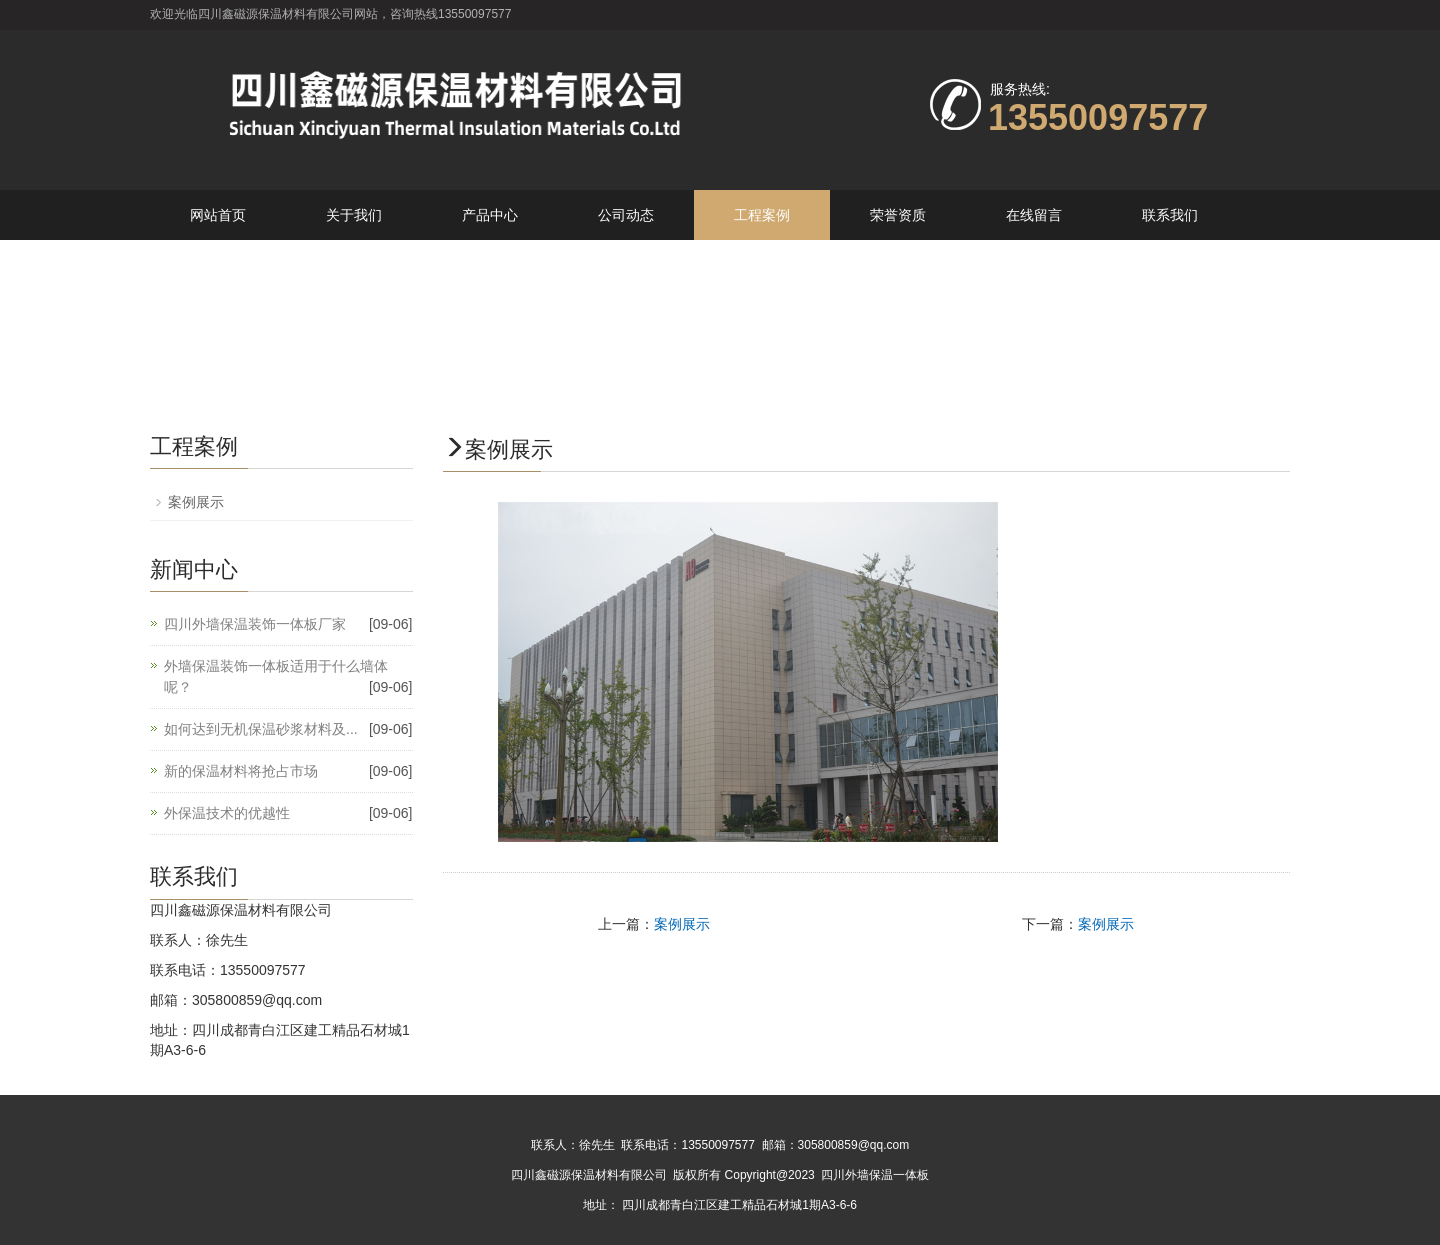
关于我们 (354, 215)
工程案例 (762, 215)
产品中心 (490, 215)
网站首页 (218, 215)
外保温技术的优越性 (227, 813)
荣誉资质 (898, 215)
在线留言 (1034, 215)
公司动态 (626, 215)
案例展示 (682, 924)
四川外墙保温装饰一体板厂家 (255, 624)
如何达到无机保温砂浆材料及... (261, 729)
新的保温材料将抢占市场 (241, 771)
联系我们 (1170, 215)
